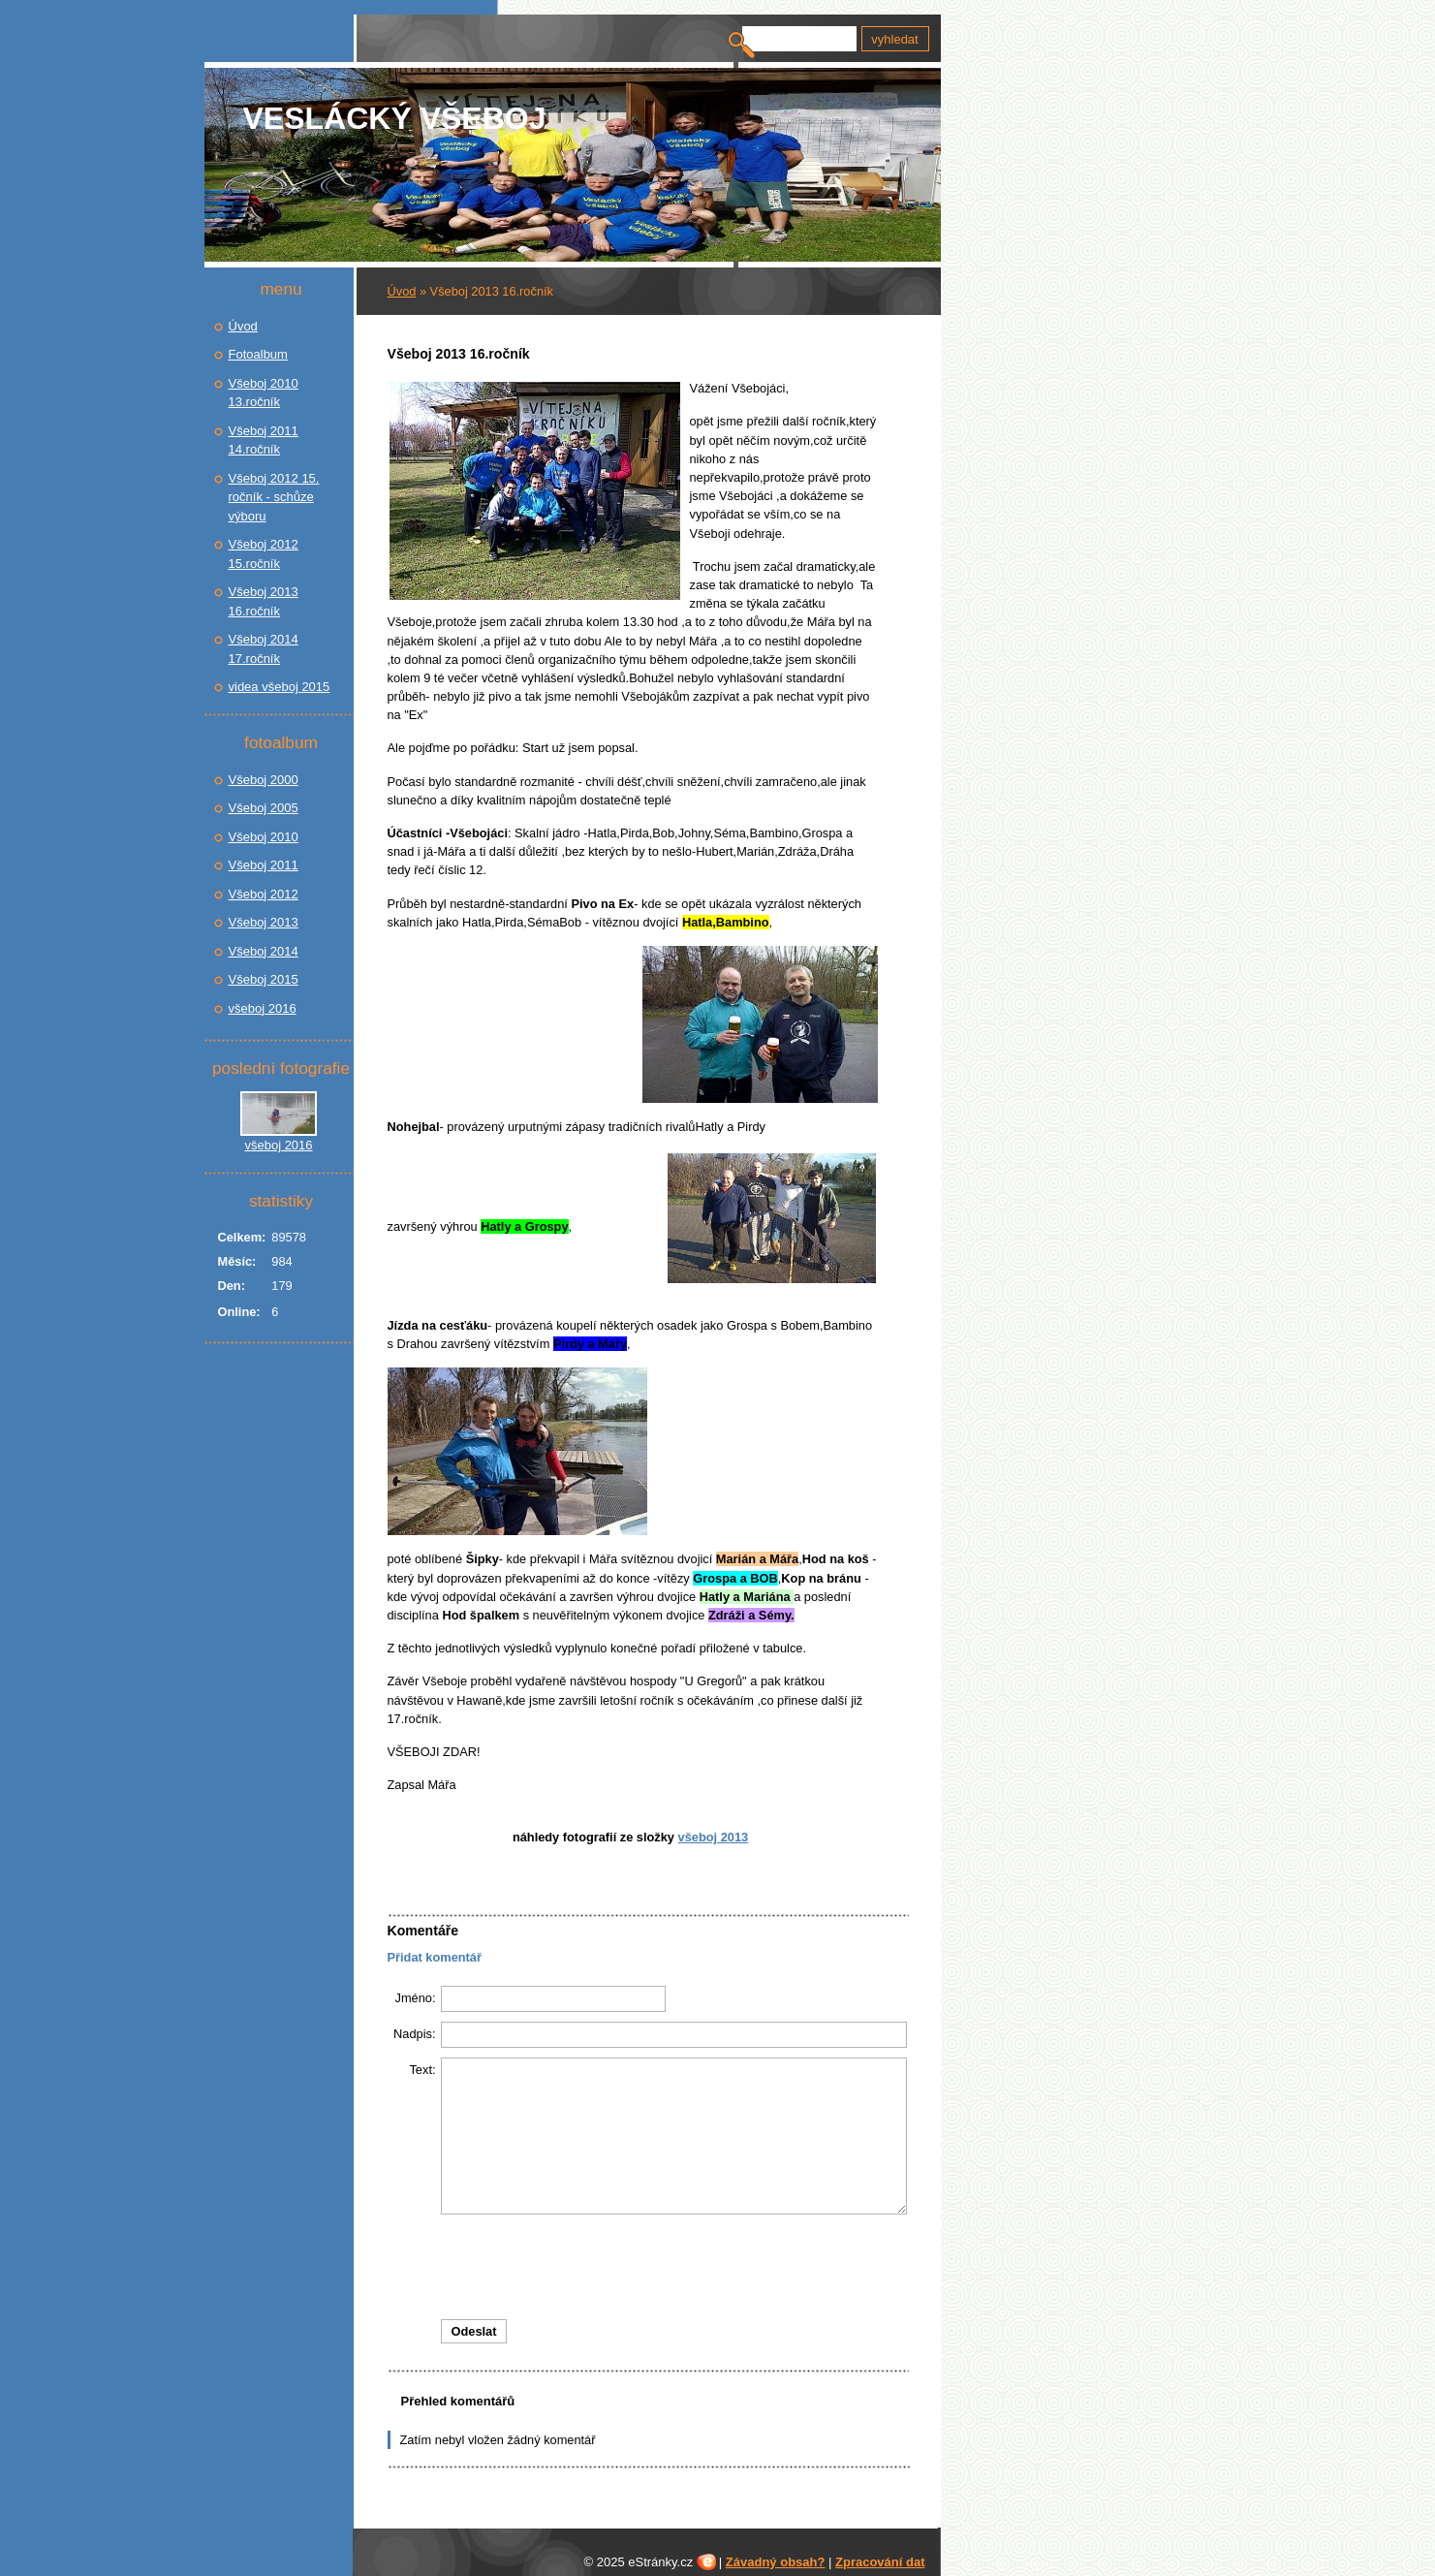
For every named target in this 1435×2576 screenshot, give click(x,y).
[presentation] (648, 2267)
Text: (422, 2069)
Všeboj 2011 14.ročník (263, 440)
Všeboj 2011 (263, 865)
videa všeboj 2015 (279, 686)
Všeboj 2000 (263, 779)
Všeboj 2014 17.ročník (263, 649)
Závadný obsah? (776, 2562)
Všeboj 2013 (713, 1837)
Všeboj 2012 (263, 894)
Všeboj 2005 (263, 808)
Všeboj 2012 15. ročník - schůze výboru (274, 497)
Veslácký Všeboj (394, 118)
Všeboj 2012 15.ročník (263, 554)
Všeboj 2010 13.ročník (263, 393)
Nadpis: (414, 2033)
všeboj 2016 (262, 1008)
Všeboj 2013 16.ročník (263, 601)
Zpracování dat (879, 2562)
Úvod (402, 291)
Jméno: (415, 1998)
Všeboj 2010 (263, 837)
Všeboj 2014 (263, 951)
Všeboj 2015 (263, 979)
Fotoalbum (258, 354)
